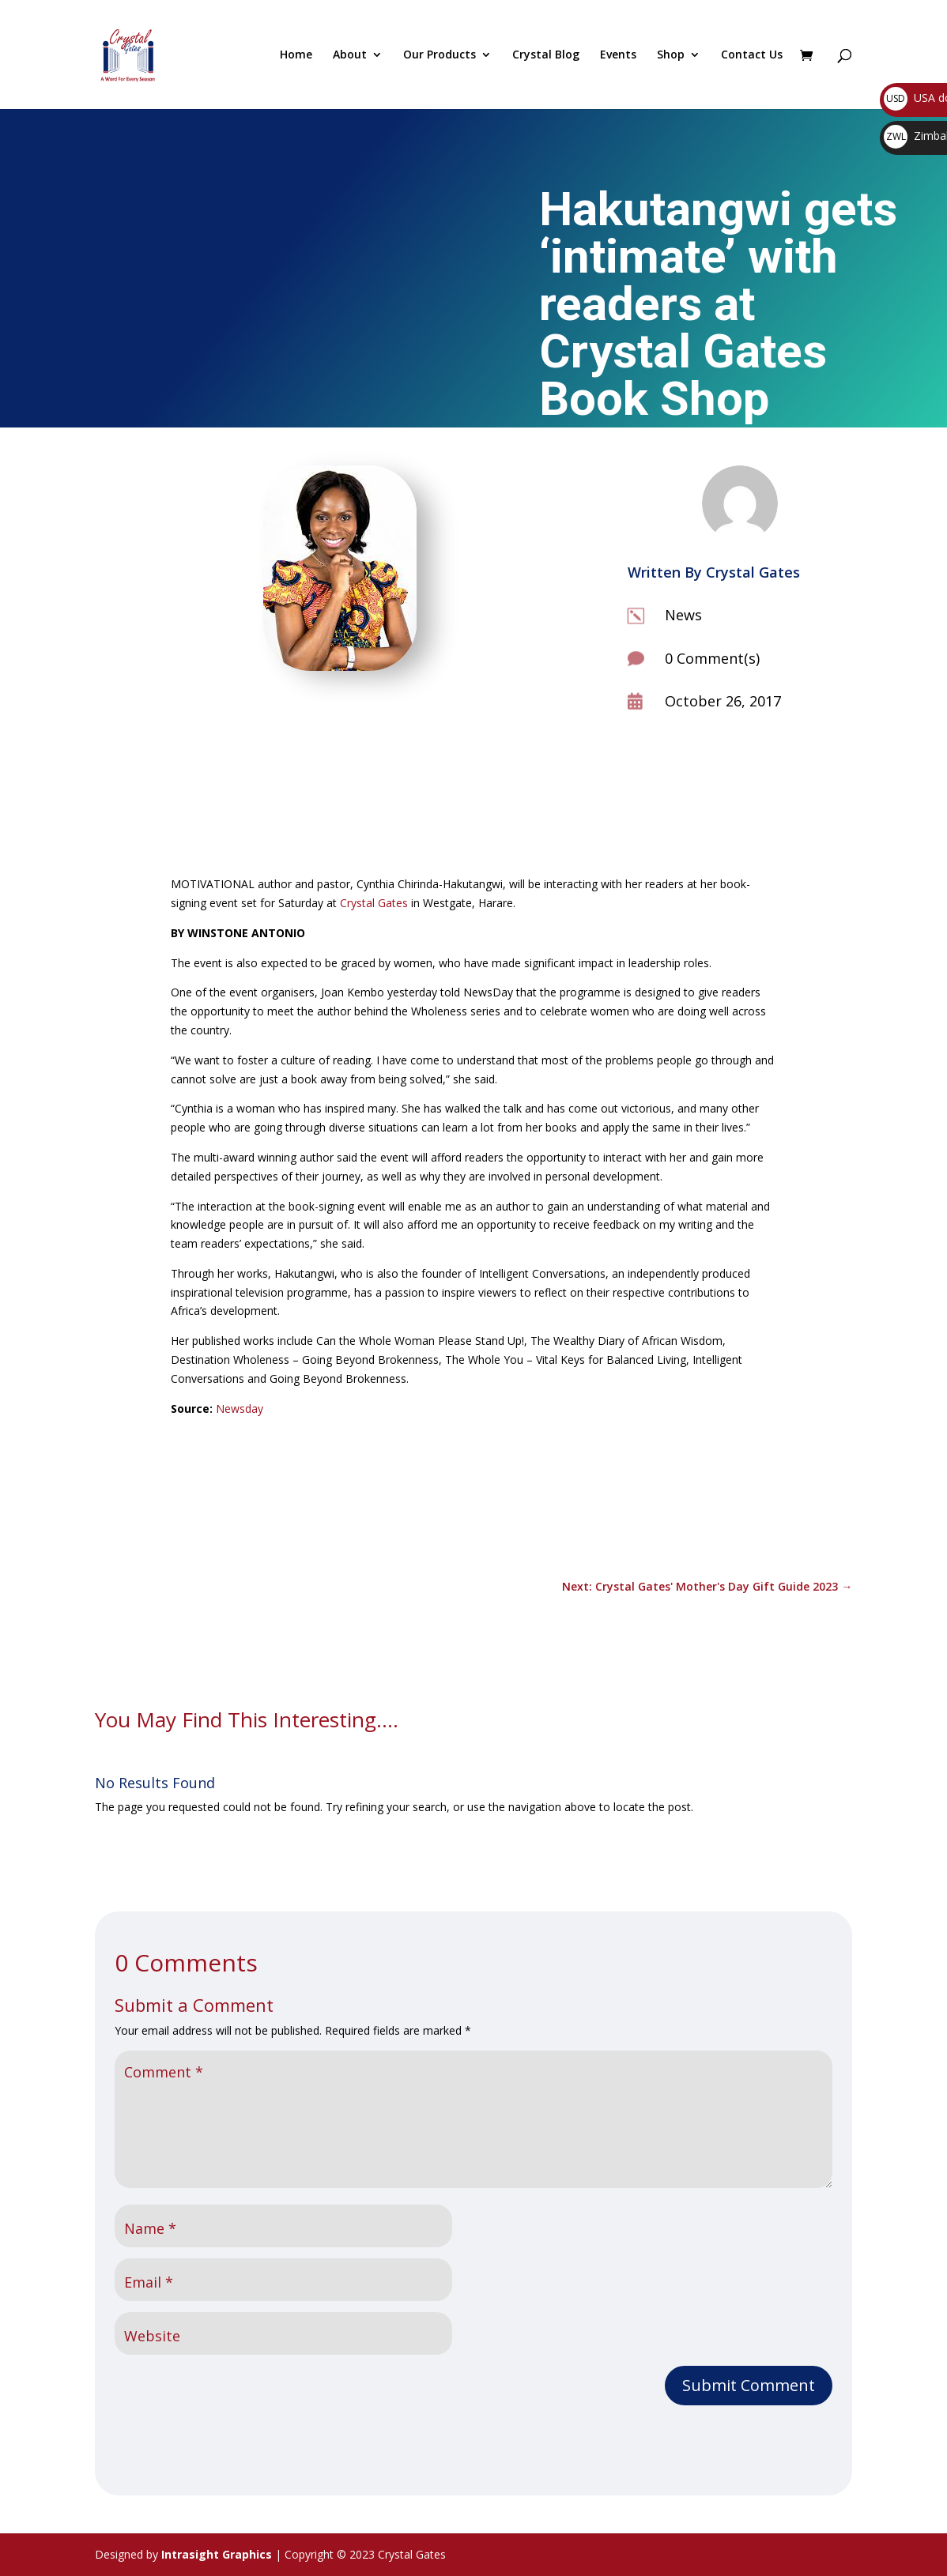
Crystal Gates (374, 902)
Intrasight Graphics (216, 2554)
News (683, 614)
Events (618, 55)
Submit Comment (748, 2385)
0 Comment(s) (712, 658)
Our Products (439, 55)
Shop (671, 55)
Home (296, 55)
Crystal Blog (545, 55)
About (350, 55)
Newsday (239, 1408)
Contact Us (752, 55)
